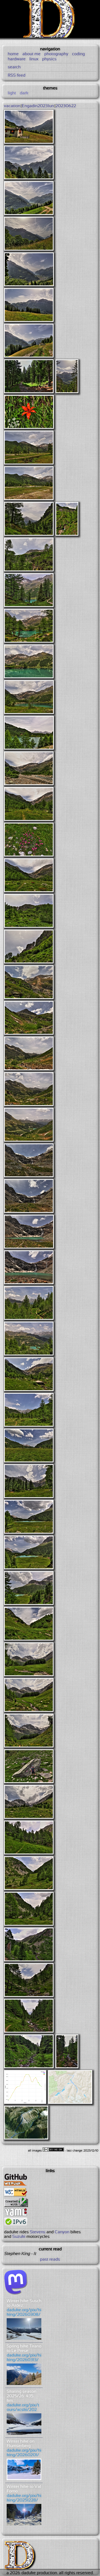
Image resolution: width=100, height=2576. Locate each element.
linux (33, 59)
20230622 (65, 106)
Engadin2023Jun (38, 106)
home (13, 54)
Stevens (37, 2232)
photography (56, 54)
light (12, 93)
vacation (12, 106)
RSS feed (16, 75)
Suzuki (18, 2237)
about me (31, 54)
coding (78, 54)
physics (49, 59)
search (14, 67)
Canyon (62, 2232)
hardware (17, 59)
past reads (50, 2259)
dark (24, 93)
